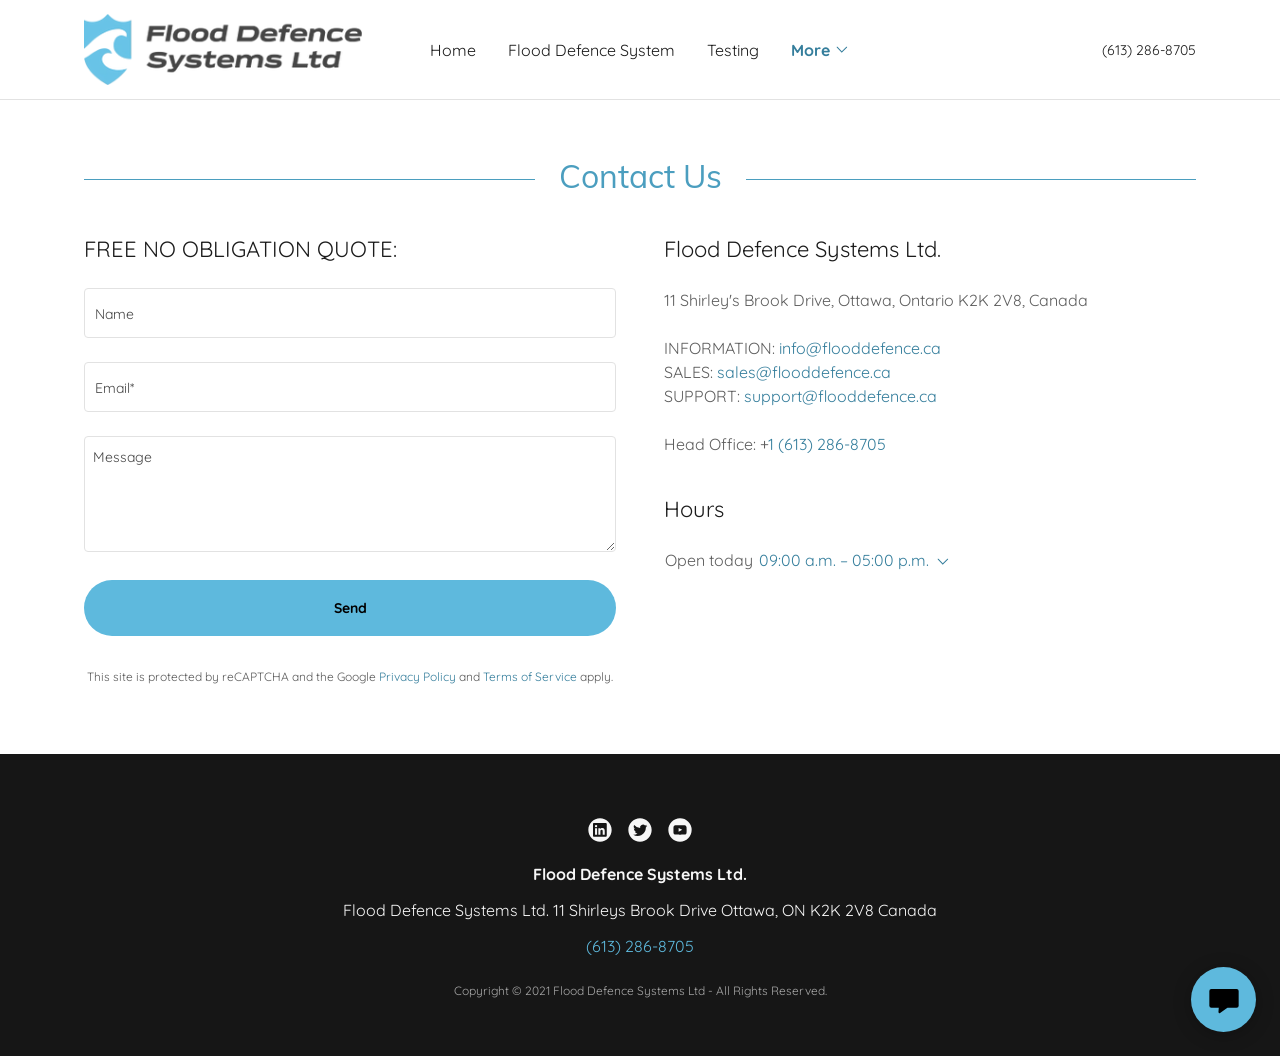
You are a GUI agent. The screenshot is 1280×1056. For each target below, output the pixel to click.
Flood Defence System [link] (591, 50)
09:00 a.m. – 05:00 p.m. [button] (844, 560)
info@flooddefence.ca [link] (860, 348)
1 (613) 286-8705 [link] (827, 444)
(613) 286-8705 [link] (1149, 50)
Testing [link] (733, 50)
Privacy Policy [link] (417, 676)
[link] (223, 48)
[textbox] (350, 313)
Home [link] (453, 50)
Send (350, 608)
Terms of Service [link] (530, 676)
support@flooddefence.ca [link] (840, 396)
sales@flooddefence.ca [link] (804, 372)
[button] (820, 50)
